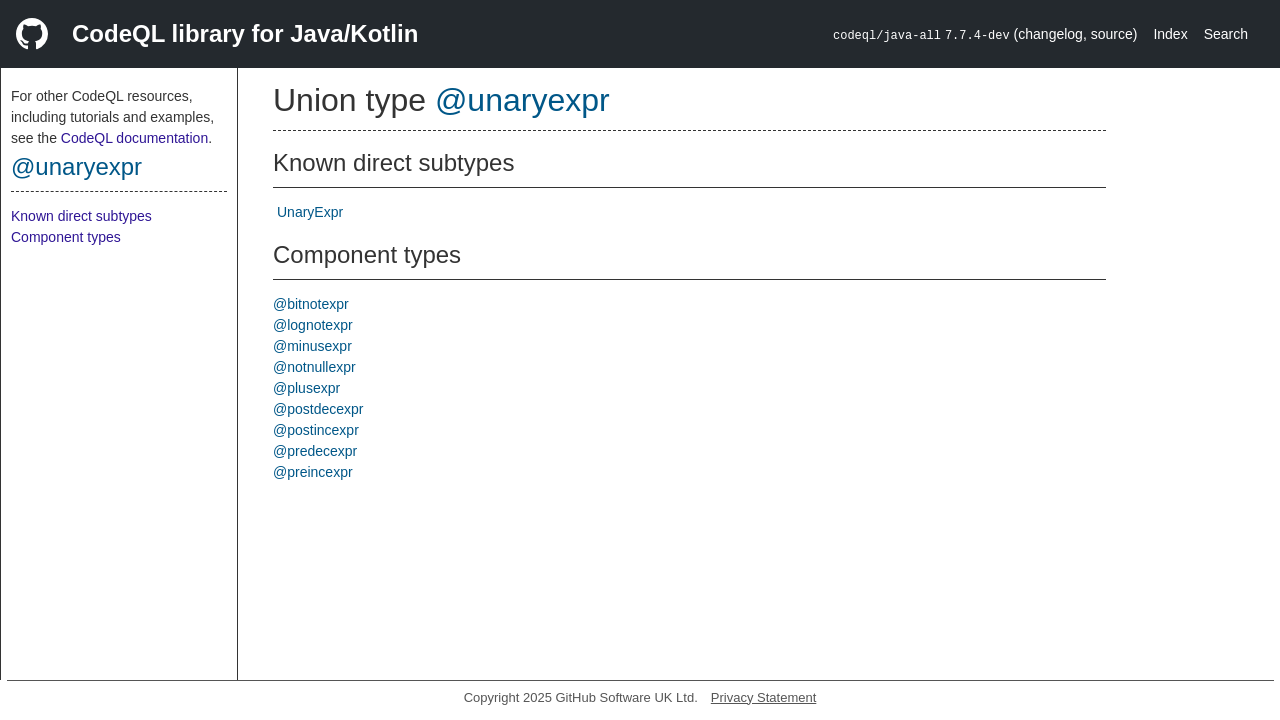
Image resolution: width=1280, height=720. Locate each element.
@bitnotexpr (311, 304)
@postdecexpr (318, 409)
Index (1170, 34)
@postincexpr (316, 430)
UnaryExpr (310, 212)
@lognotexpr (313, 325)
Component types (66, 237)
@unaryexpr (76, 166)
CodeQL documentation (134, 138)
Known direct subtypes (81, 216)
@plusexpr (306, 388)
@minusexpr (312, 346)
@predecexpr (315, 451)
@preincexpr (313, 472)
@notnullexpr (314, 367)
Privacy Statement (764, 697)
